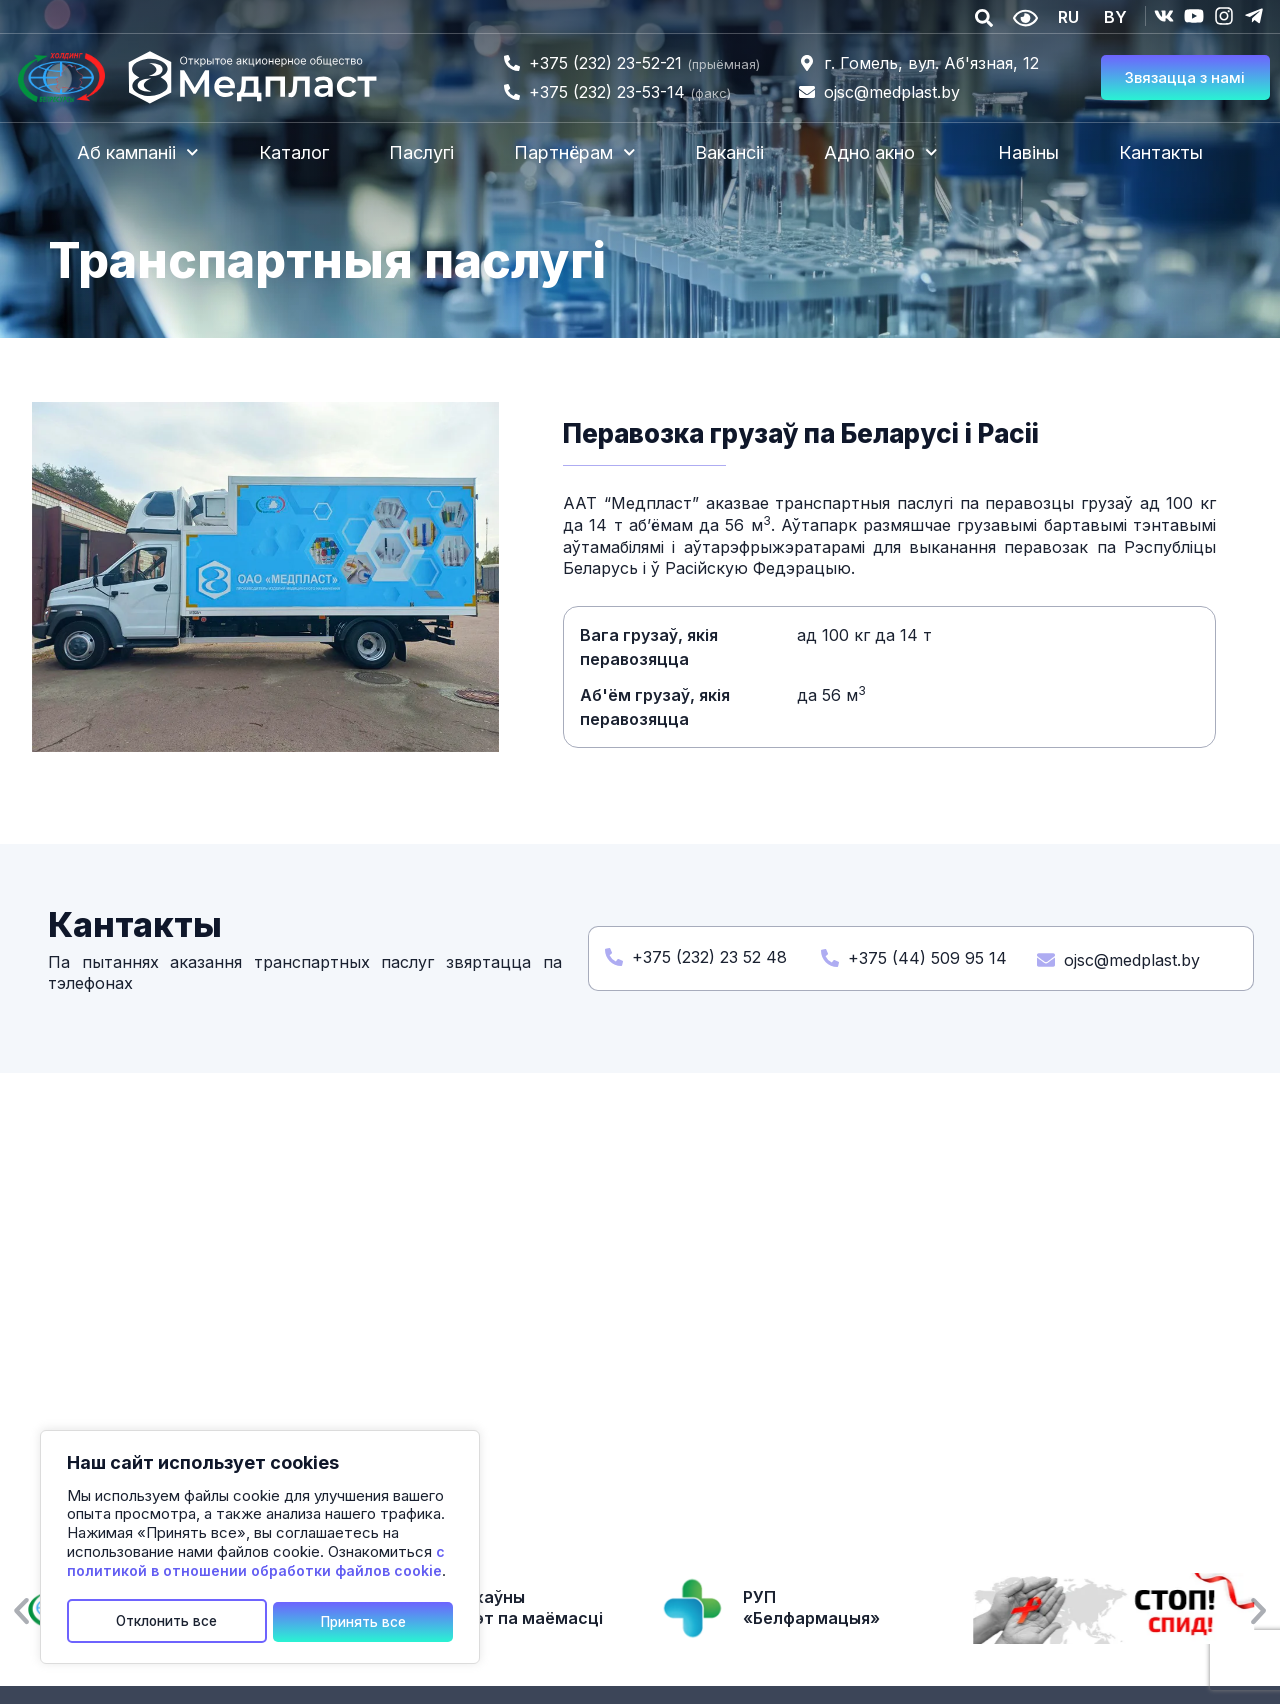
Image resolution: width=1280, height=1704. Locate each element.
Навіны (1028, 152)
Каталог (294, 152)
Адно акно (881, 152)
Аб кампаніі (138, 152)
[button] (21, 1611)
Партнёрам (575, 152)
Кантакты (1161, 152)
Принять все (363, 1620)
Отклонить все (167, 1620)
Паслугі (421, 152)
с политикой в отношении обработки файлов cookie (256, 1564)
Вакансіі (729, 152)
